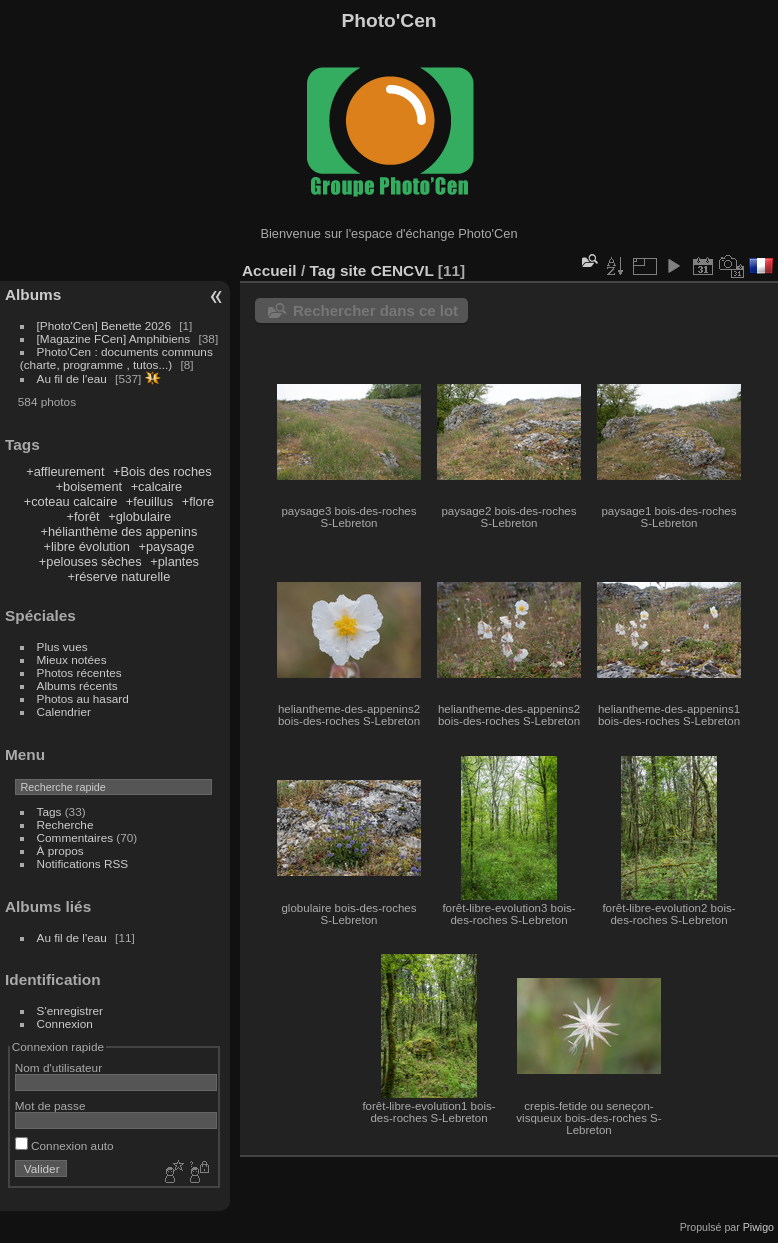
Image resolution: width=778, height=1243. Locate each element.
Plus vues (62, 646)
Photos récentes (79, 672)
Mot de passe (50, 1105)
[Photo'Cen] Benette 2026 (104, 325)
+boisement (89, 486)
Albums (33, 294)
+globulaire (139, 516)
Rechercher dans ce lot (375, 310)
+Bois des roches (162, 471)
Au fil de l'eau (74, 378)
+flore (198, 501)
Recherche (65, 824)
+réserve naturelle (119, 576)
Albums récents (77, 685)
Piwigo (758, 1227)
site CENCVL (387, 270)
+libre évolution (86, 546)
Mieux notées (72, 659)
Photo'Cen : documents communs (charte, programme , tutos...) (116, 358)
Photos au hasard (83, 698)
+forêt (83, 516)
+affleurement (65, 471)
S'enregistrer (70, 1010)
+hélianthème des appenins (118, 531)
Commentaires (75, 837)
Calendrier (64, 711)
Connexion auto (64, 1145)
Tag (322, 270)
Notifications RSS (83, 863)
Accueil (269, 270)
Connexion (65, 1023)
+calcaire (157, 486)
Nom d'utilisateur (58, 1067)
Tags (49, 811)
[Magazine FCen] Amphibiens (114, 338)
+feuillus (149, 501)
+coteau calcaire (71, 501)
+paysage (166, 546)
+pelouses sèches (90, 561)
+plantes (174, 561)
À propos (60, 850)
